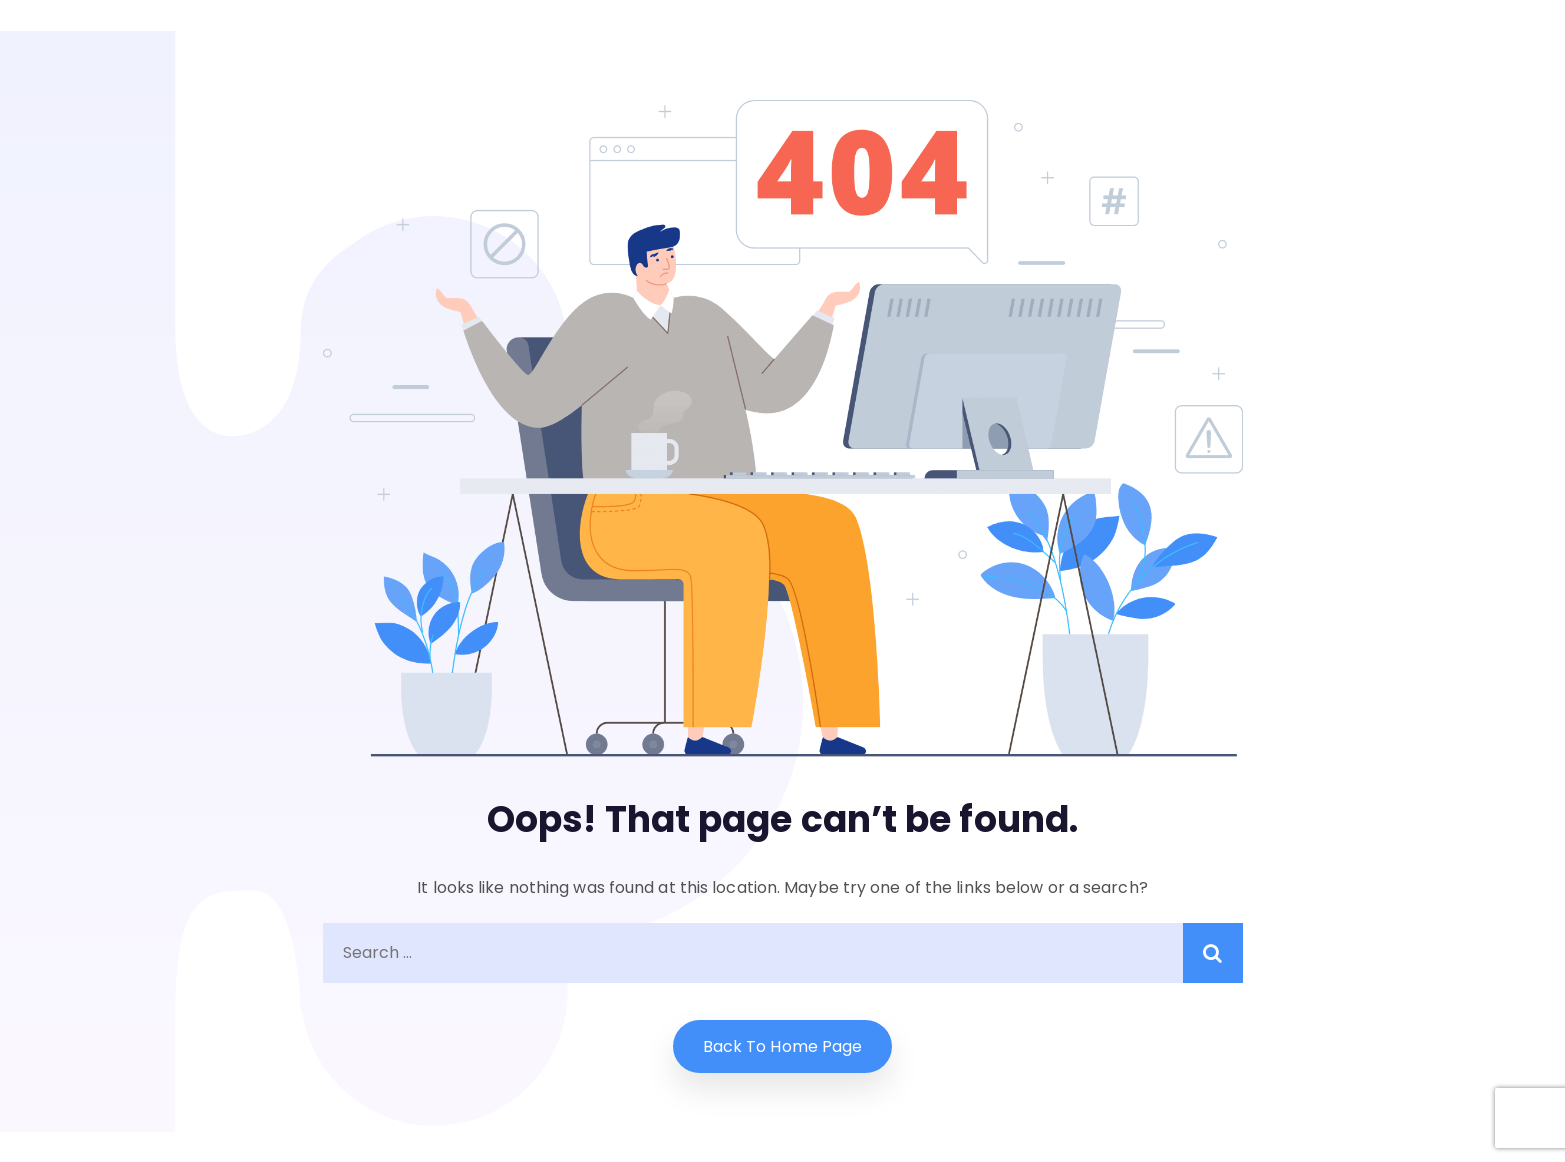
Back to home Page (783, 1046)
